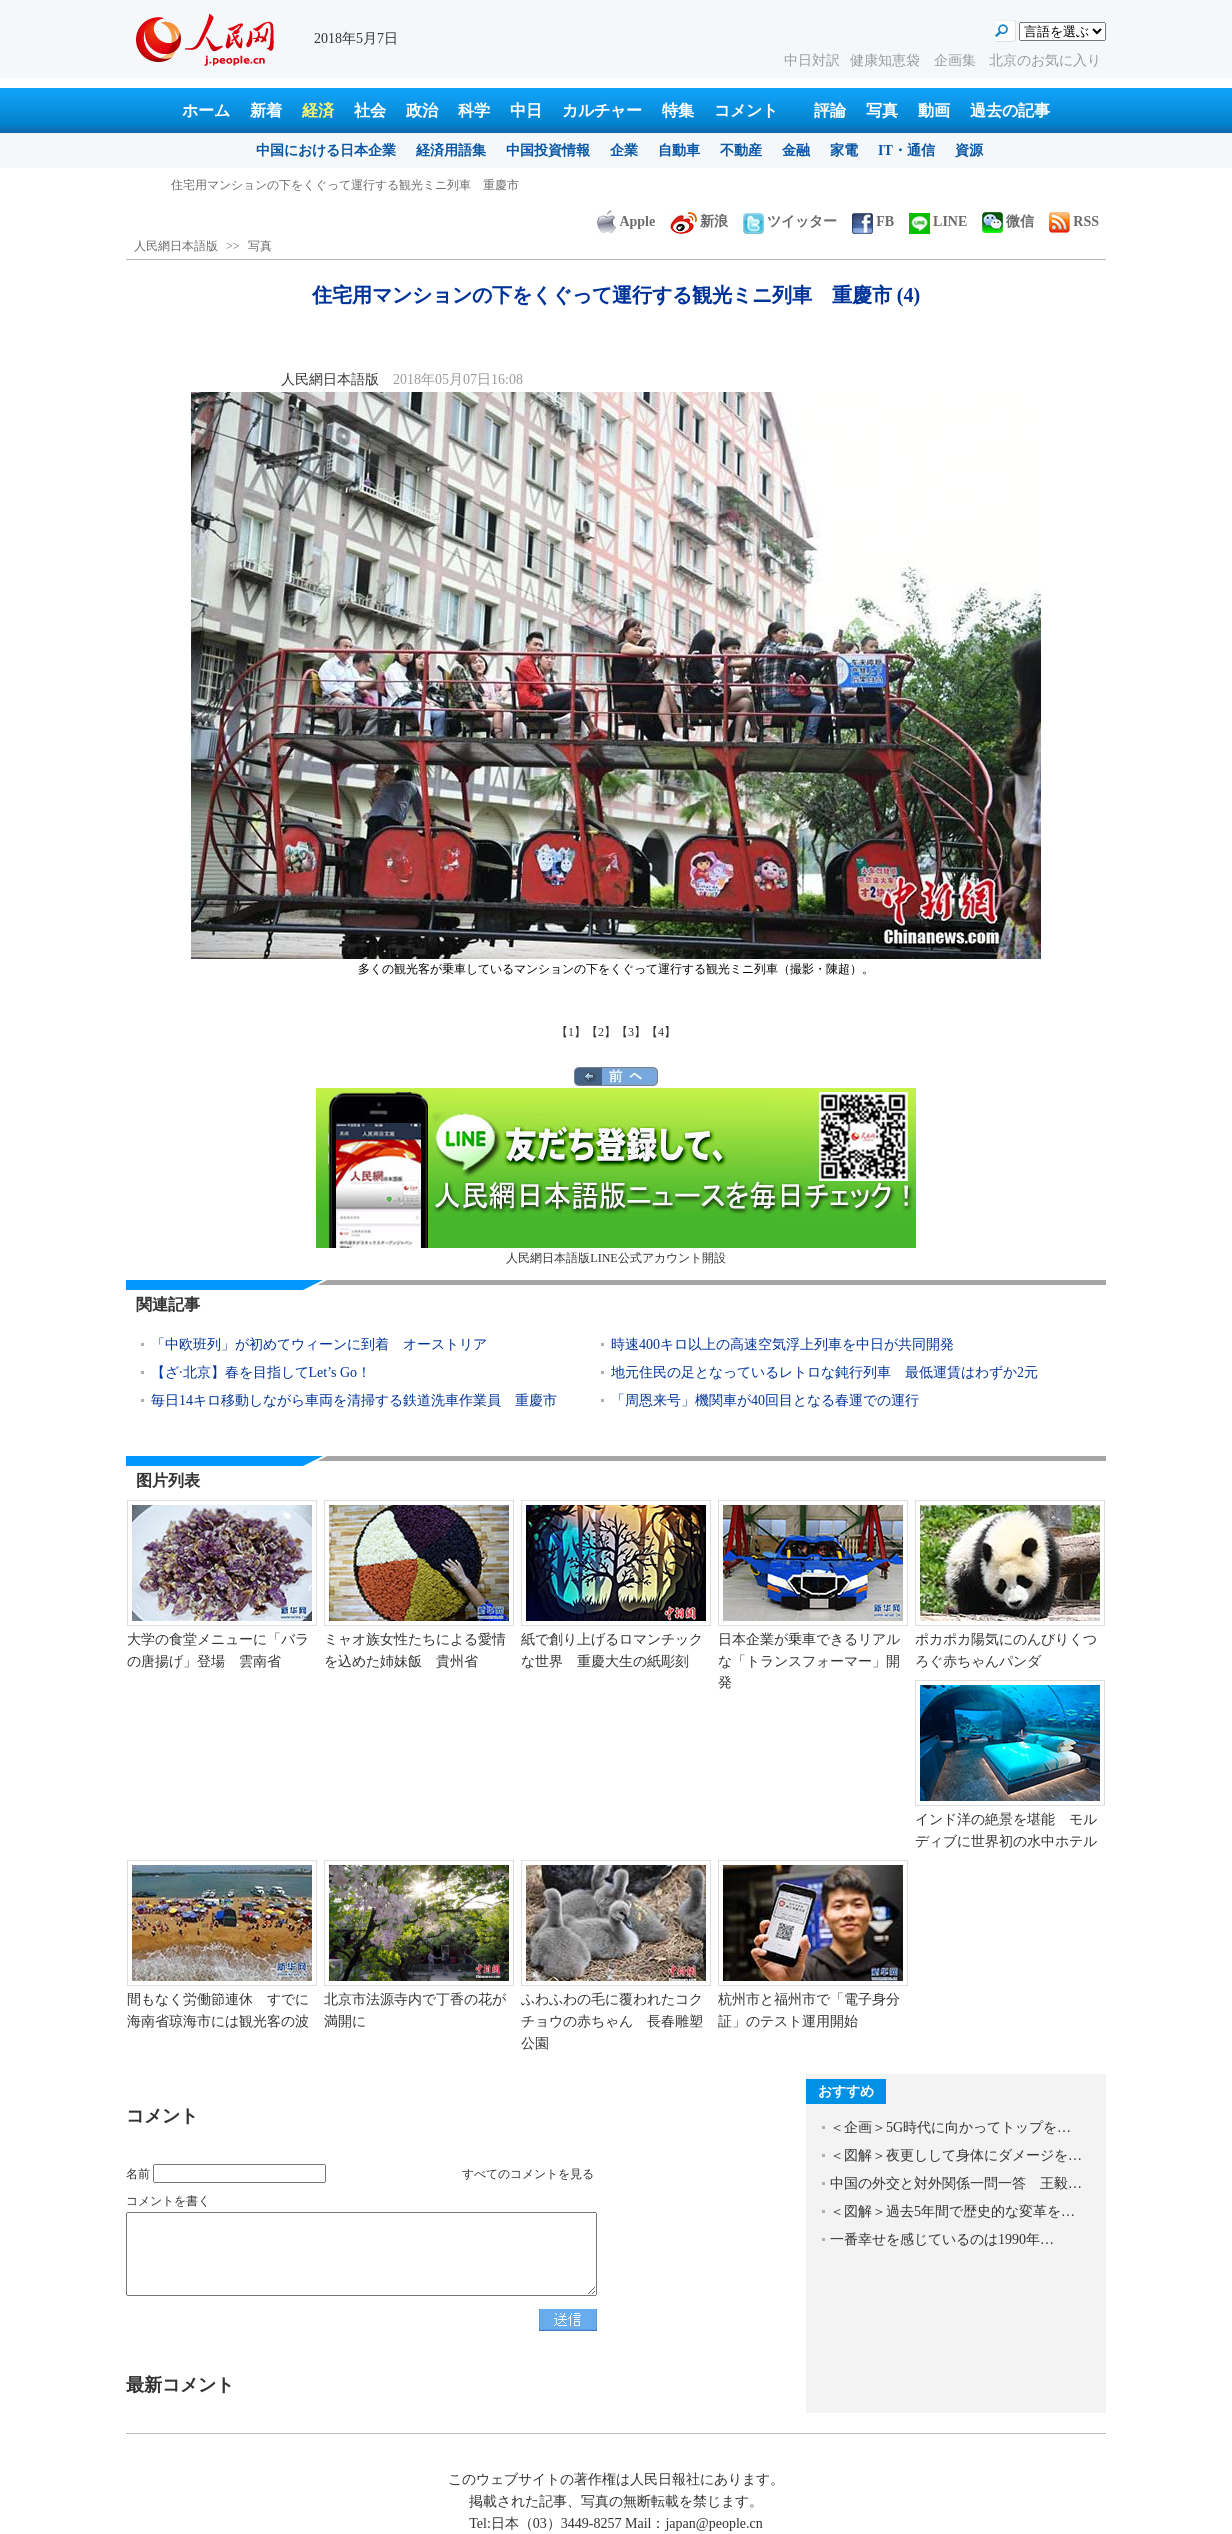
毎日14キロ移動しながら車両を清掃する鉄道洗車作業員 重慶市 (354, 1400)
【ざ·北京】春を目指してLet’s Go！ (261, 1372)
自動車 (679, 150)
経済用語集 (451, 150)
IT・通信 (906, 150)
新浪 (699, 221)
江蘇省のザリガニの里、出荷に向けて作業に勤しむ (309, 185)
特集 (678, 110)
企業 (624, 150)
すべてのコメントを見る (528, 2174)
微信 (1008, 221)
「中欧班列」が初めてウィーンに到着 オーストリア (319, 1344)
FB (873, 221)
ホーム (206, 110)
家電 (844, 150)
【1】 (571, 1032)
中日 (526, 110)
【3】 (631, 1032)
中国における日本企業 (326, 150)
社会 (370, 110)
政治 (422, 110)
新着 (266, 110)
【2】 (601, 1032)
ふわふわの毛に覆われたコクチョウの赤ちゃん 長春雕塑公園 (612, 2021)
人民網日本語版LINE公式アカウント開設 (616, 1176)
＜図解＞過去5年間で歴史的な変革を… (952, 2211)
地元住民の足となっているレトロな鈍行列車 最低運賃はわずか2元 (824, 1372)
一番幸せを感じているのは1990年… (942, 2239)
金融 (796, 150)
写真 (882, 110)
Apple (626, 221)
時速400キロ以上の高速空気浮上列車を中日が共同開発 (782, 1344)
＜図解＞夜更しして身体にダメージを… (956, 2155)
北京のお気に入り (1045, 60)
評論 (830, 110)
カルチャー (602, 110)
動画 (934, 110)
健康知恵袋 (887, 60)
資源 (969, 150)
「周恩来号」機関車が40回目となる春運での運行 (765, 1400)
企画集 (957, 60)
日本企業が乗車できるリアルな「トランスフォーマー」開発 (809, 1661)
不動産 (741, 150)
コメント (746, 110)
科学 (474, 110)
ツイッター (790, 221)
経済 (318, 110)
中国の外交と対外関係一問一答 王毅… (956, 2183)
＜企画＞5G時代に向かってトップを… (950, 2127)
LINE (938, 221)
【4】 (661, 1032)
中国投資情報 (548, 150)
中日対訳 (812, 60)
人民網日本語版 (176, 246)
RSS (1074, 221)
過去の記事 (1010, 110)
